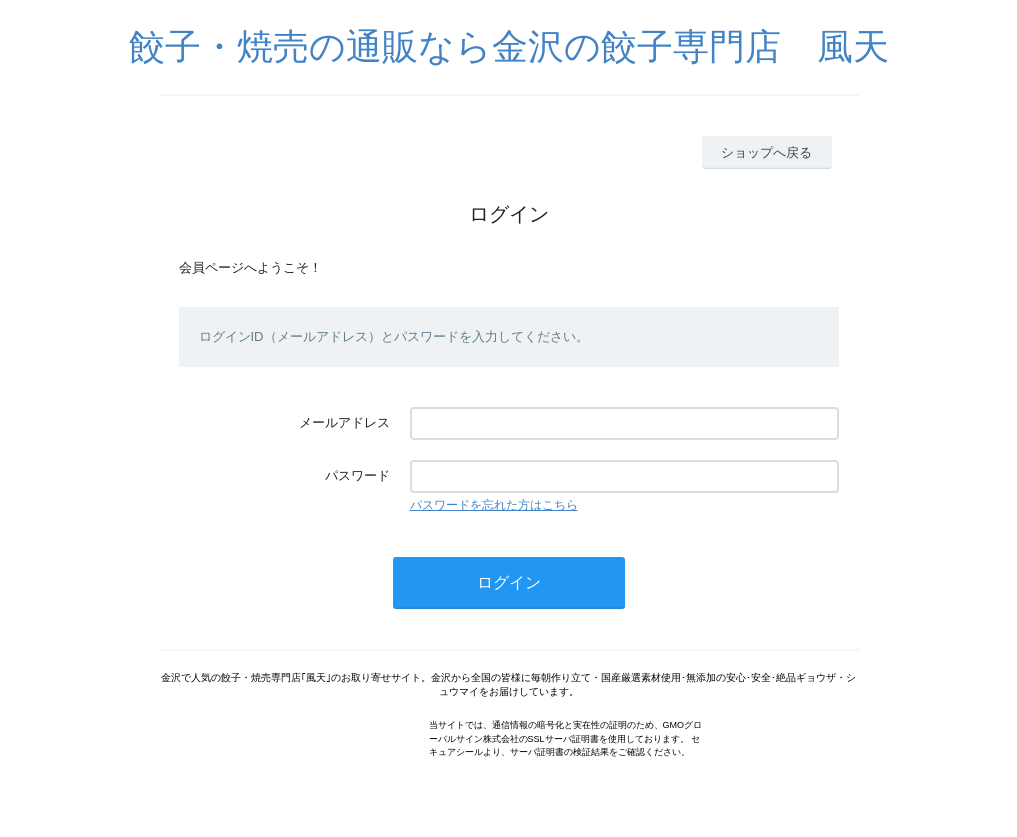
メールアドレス (344, 422)
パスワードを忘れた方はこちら (494, 505)
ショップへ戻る (766, 152)
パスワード (357, 475)
